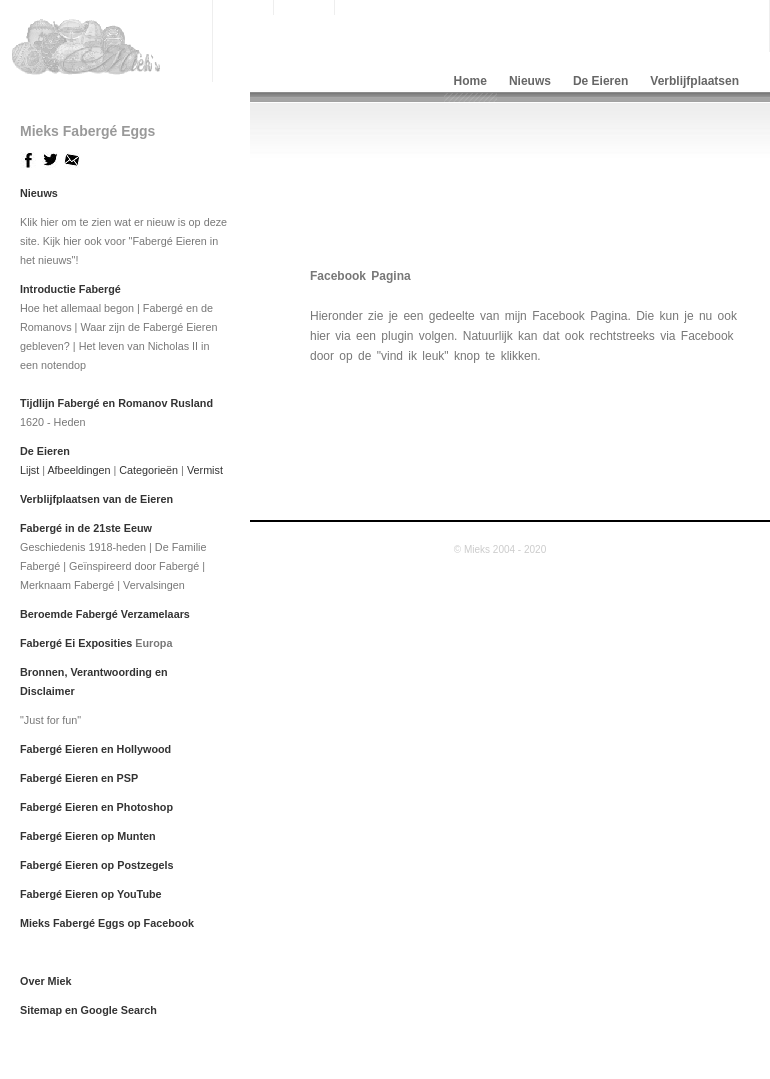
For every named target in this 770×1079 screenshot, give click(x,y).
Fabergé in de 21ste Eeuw (86, 528)
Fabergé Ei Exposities (76, 643)
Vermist (205, 470)
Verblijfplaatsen (694, 81)
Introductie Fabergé (70, 289)
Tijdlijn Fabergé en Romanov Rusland (116, 403)
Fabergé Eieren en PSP (79, 778)
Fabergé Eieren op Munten (88, 836)
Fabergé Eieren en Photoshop (96, 807)
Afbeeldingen (78, 470)
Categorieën (148, 470)
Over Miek (46, 981)
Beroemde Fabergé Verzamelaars (105, 614)
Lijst (29, 470)
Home (470, 81)
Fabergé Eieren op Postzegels (97, 865)
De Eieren (600, 81)
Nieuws (530, 81)
